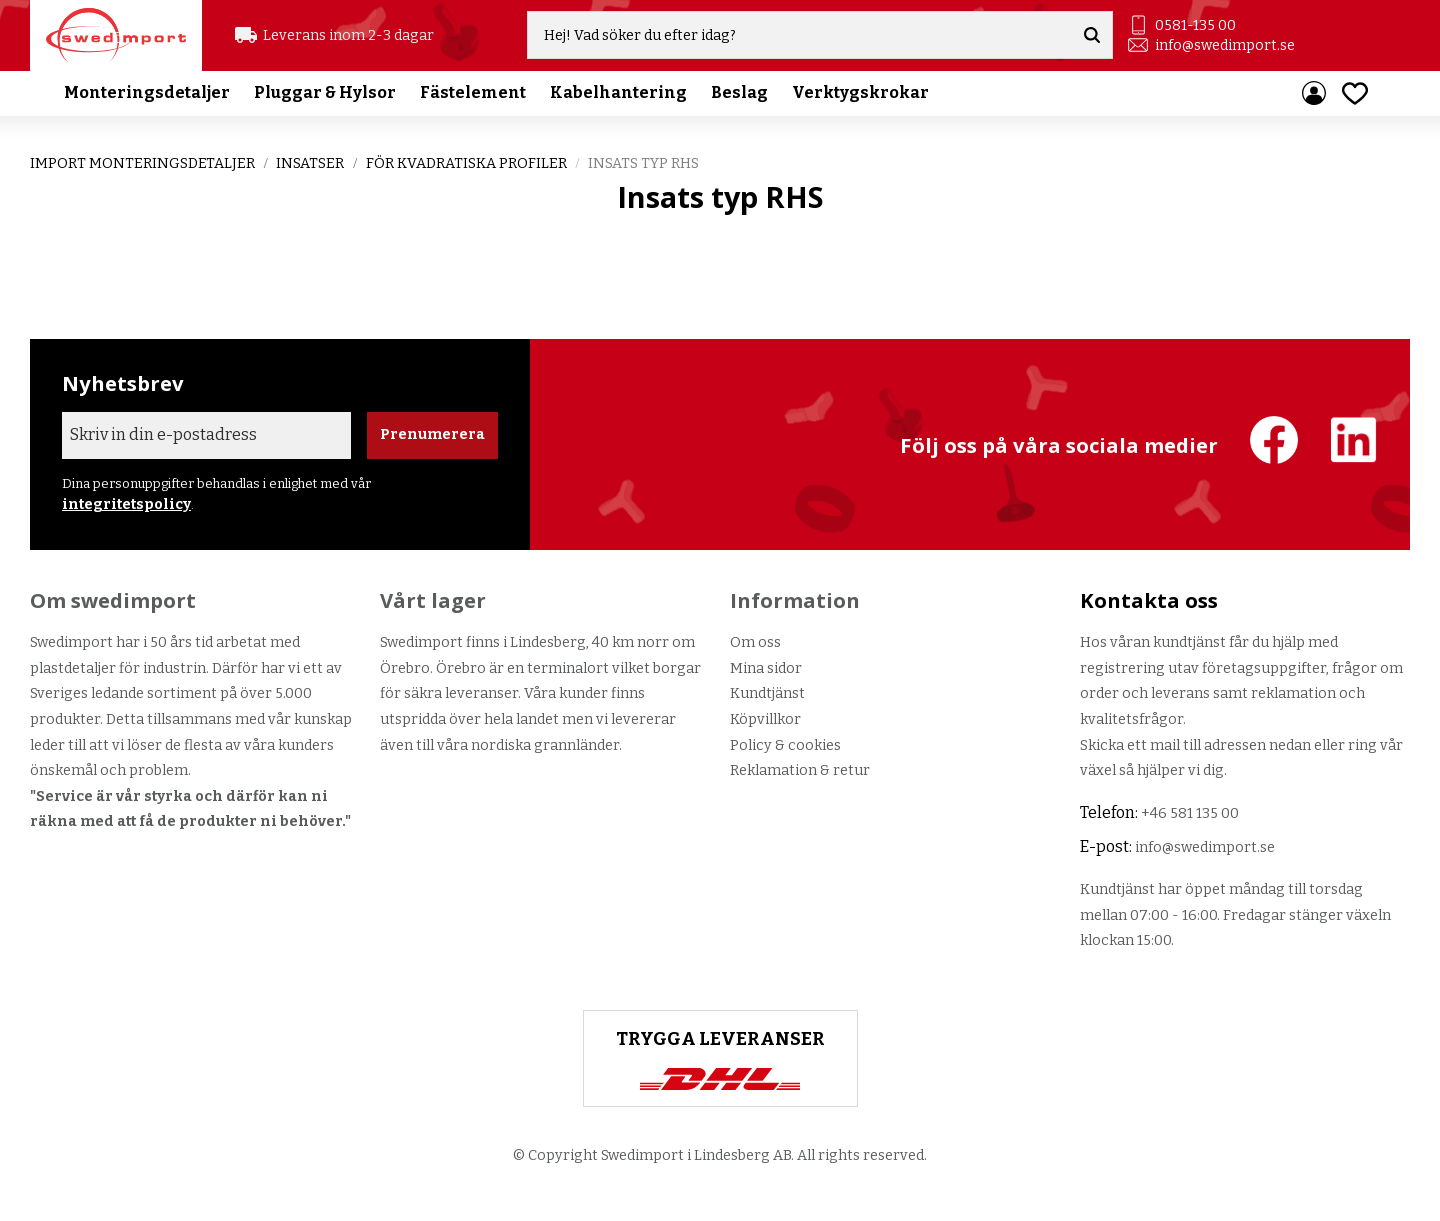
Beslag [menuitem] (739, 94)
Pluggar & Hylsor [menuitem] (325, 94)
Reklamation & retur (800, 770)
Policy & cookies (785, 745)
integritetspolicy (126, 504)
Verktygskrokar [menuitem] (860, 94)
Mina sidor (766, 668)
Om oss (755, 642)
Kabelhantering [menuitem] (618, 94)
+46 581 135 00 (1190, 813)
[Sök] (1093, 36)
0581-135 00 (1195, 25)
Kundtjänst (767, 693)
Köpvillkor (765, 719)
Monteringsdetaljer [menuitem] (147, 94)
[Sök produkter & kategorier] (802, 36)
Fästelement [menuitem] (473, 94)
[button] (1355, 94)
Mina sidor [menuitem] (1314, 95)
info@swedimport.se (1225, 45)
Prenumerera (432, 434)
